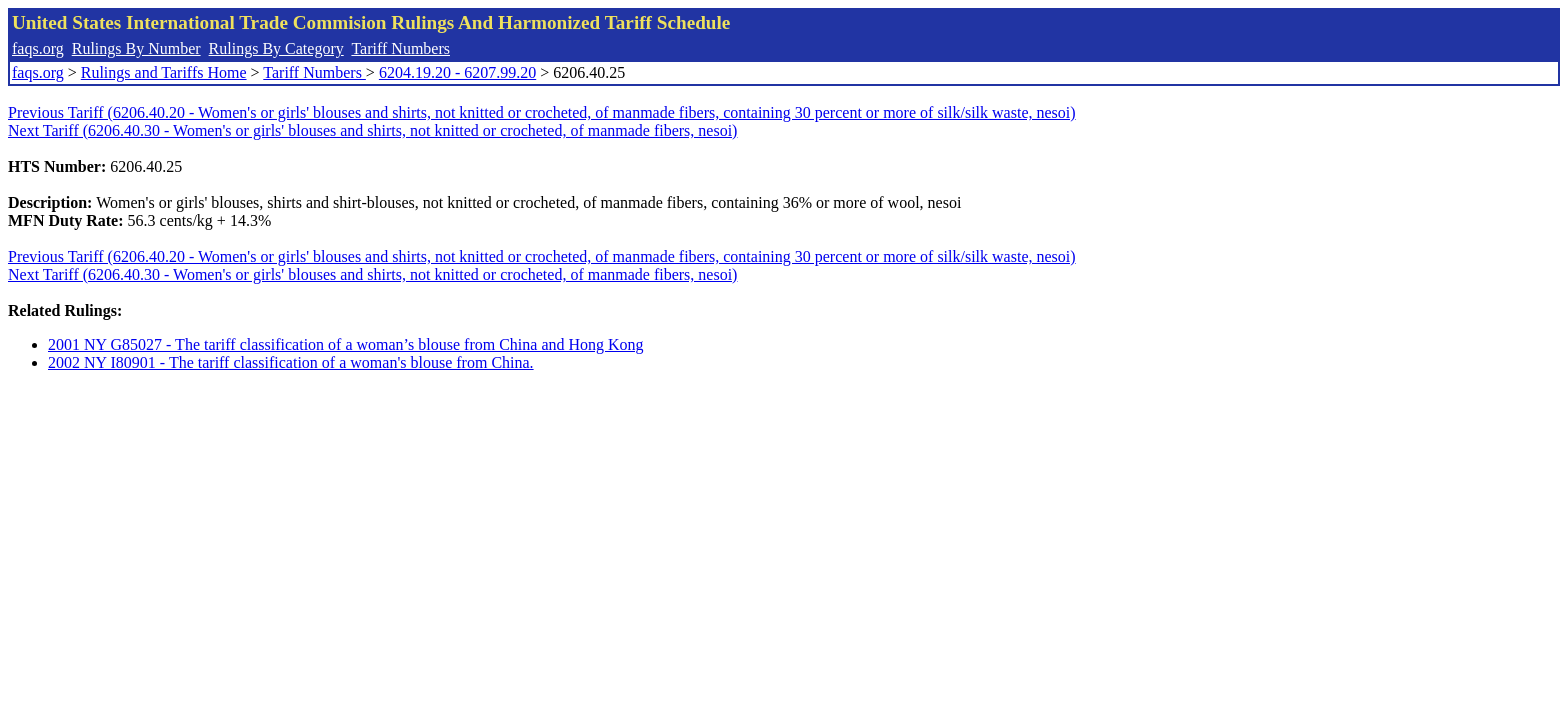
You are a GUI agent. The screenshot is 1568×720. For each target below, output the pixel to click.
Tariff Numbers (400, 48)
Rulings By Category (276, 48)
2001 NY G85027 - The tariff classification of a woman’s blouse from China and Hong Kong (346, 344)
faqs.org (38, 48)
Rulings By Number (136, 48)
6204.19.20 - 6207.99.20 (457, 72)
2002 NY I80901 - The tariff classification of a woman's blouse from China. (291, 362)
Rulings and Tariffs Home (164, 72)
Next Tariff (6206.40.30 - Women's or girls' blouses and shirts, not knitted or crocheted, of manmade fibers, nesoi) (372, 130)
